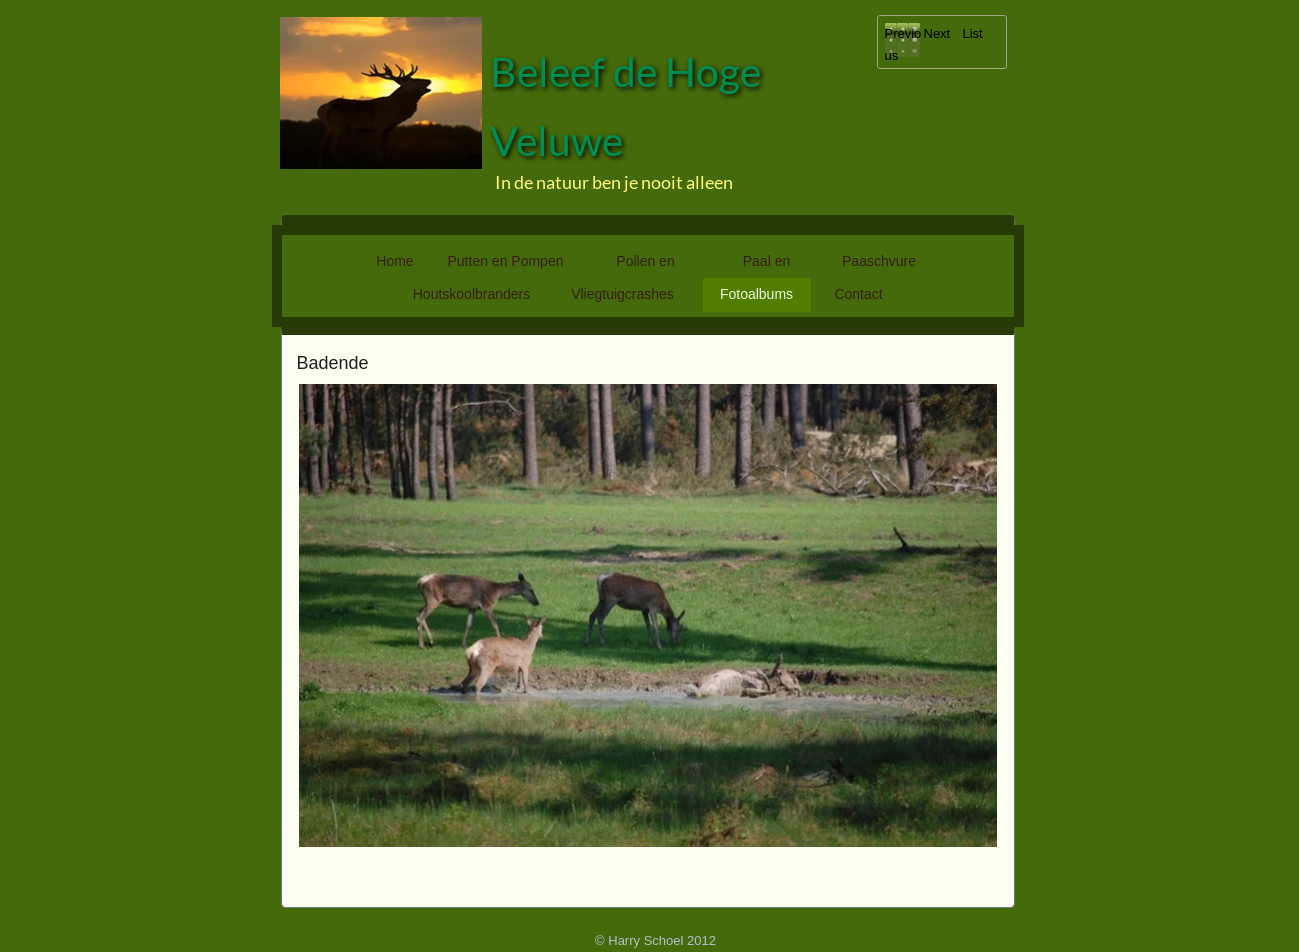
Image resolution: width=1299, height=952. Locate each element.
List (973, 33)
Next (937, 33)
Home (394, 261)
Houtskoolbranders (472, 294)
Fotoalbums (756, 294)
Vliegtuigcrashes (622, 294)
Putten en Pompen (506, 261)
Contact (858, 294)
